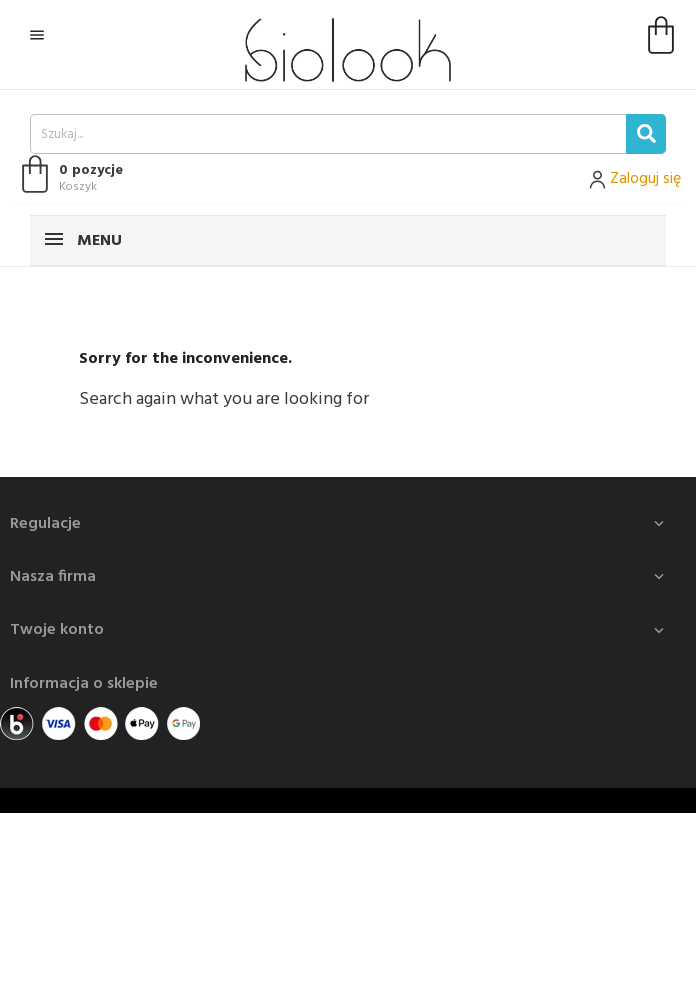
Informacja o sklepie (84, 684)
